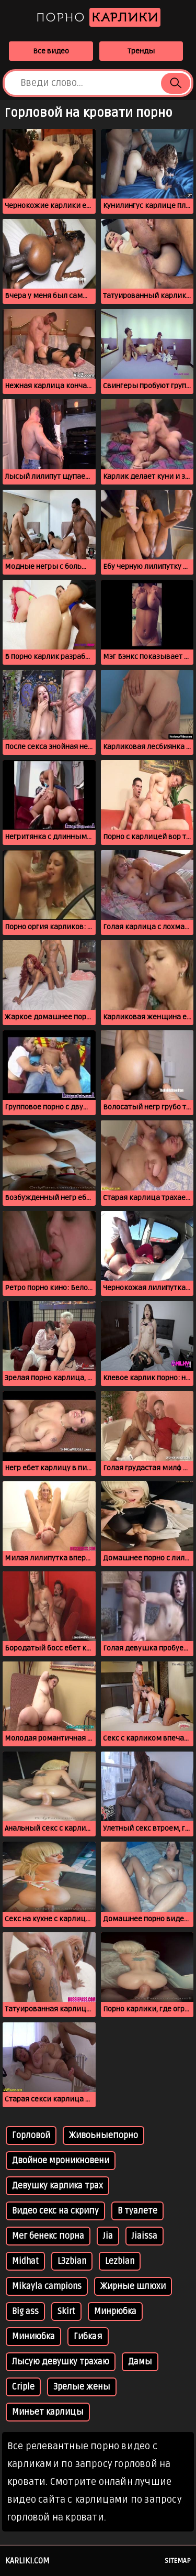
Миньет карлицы (48, 2412)
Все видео (51, 51)
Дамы (140, 2362)
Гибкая (88, 2336)
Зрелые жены (81, 2387)
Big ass (25, 2311)
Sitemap (178, 2561)
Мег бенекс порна (48, 2236)
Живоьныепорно (103, 2135)
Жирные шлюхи (133, 2286)
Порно (98, 17)
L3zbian (71, 2261)
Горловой (31, 2135)
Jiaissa (144, 2236)
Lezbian (119, 2261)
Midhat (25, 2261)
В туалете (137, 2211)
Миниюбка (33, 2336)
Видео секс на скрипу (55, 2211)
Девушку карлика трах (57, 2186)
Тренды (141, 51)
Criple (23, 2387)
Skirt (66, 2311)
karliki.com (27, 2561)
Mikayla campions (47, 2286)
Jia (108, 2236)
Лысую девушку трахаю (60, 2362)
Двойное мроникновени (60, 2160)
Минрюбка (115, 2311)
